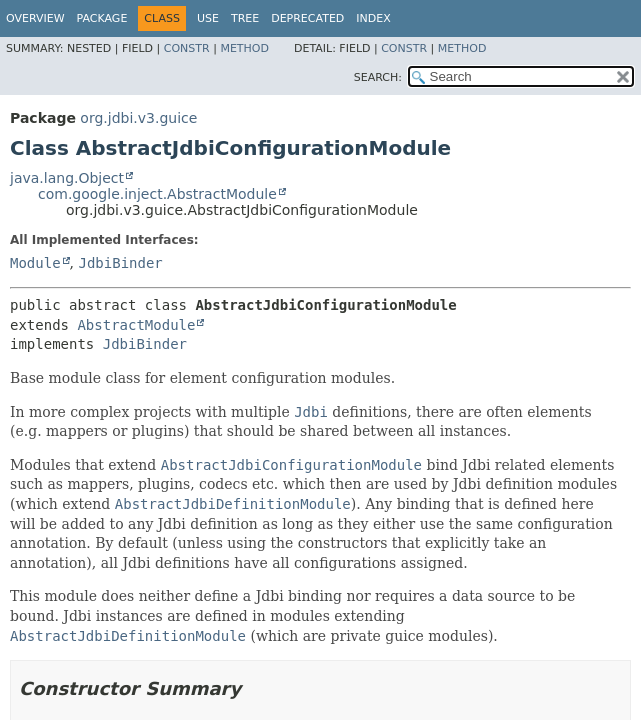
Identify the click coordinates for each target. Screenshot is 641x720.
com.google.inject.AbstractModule (157, 194)
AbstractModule (136, 325)
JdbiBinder (120, 263)
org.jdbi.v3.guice (138, 118)
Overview (35, 18)
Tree (245, 18)
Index (373, 18)
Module (35, 263)
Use (208, 18)
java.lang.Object (67, 178)
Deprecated (307, 18)
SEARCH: (378, 77)
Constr (187, 48)
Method (244, 48)
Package (102, 18)
